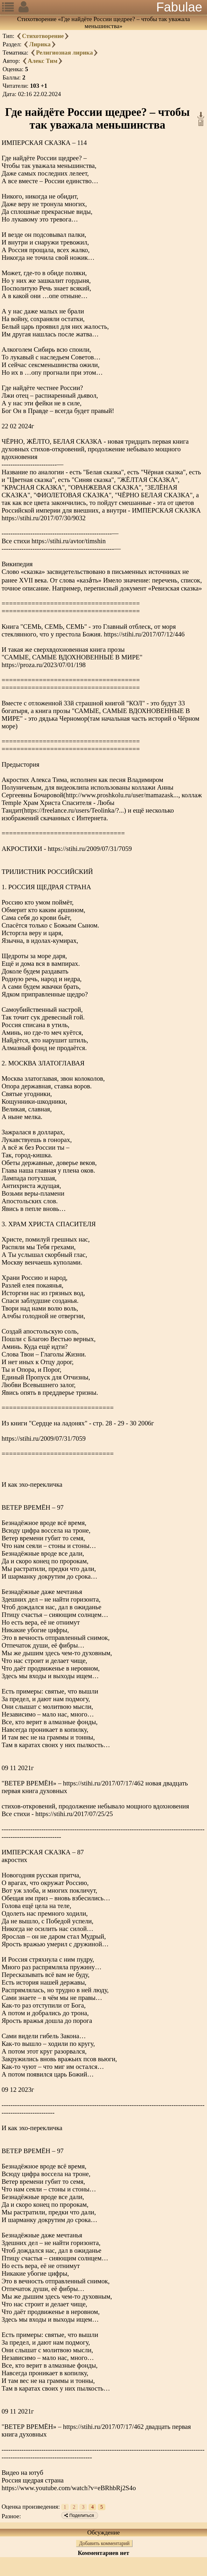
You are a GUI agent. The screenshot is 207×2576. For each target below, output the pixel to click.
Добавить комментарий (104, 2543)
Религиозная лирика (64, 52)
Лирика (39, 44)
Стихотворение (43, 36)
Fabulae (179, 7)
